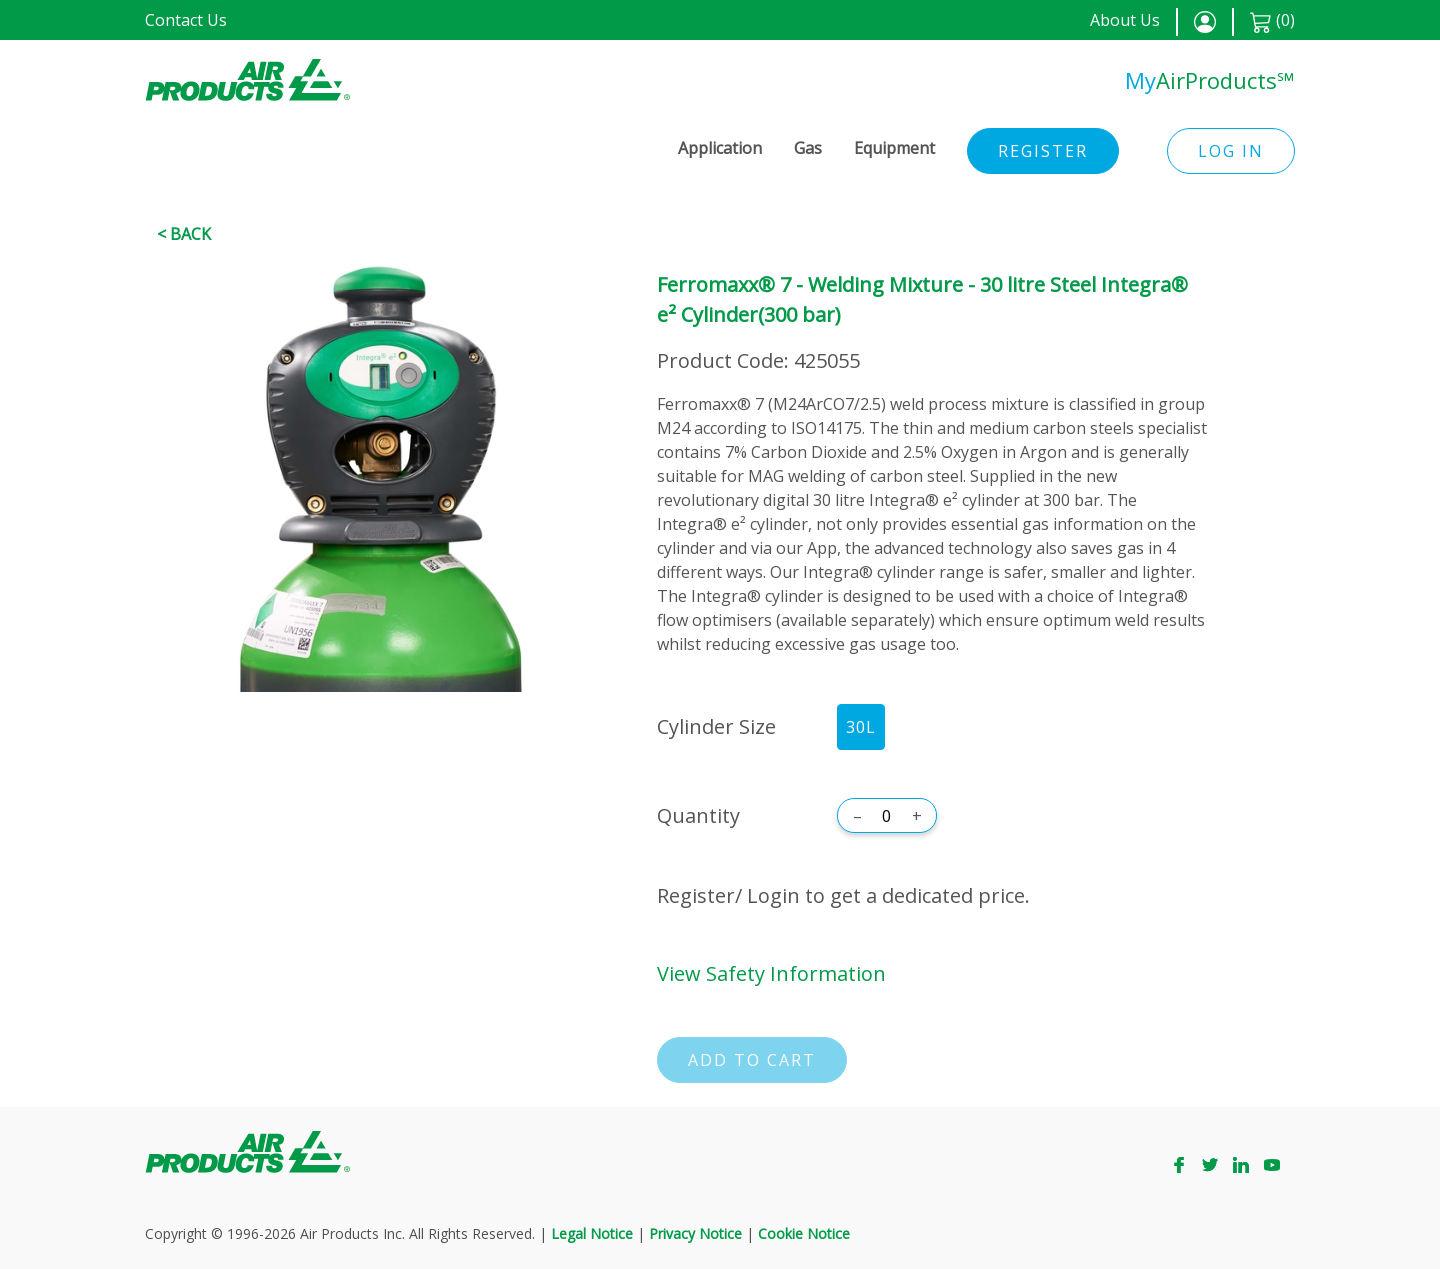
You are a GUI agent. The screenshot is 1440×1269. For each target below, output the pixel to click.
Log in (1231, 151)
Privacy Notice (695, 1233)
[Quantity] (887, 816)
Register (1043, 151)
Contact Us (186, 20)
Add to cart (752, 1060)
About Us (1125, 20)
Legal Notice (592, 1233)
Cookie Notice (804, 1233)
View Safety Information (771, 973)
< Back (184, 234)
